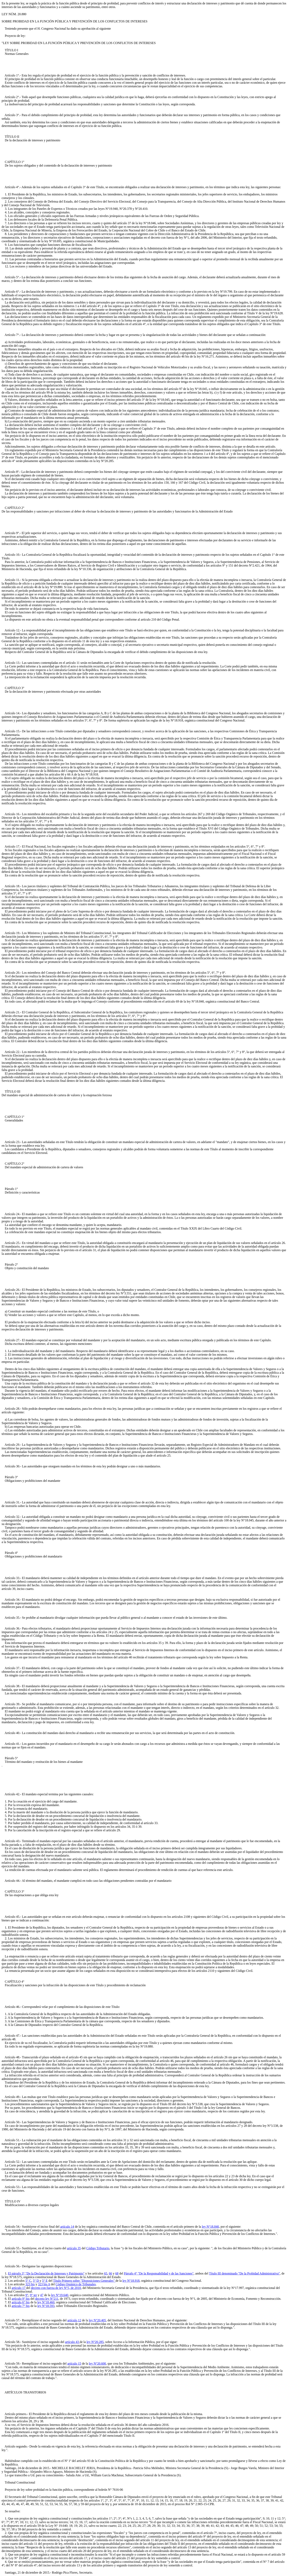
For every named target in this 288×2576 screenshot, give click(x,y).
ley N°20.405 (97, 2320)
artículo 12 (74, 2320)
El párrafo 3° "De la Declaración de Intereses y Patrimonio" (46, 2273)
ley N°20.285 (95, 2342)
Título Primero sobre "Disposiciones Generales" (84, 2280)
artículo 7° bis (21, 2306)
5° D (36, 2280)
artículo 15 (74, 2363)
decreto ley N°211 (46, 2298)
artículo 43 (72, 2342)
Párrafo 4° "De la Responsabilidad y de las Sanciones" (159, 2273)
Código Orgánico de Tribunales (76, 2284)
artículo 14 (67, 2226)
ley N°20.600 (97, 2363)
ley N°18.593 (46, 2306)
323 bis (30, 2284)
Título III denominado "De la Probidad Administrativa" (244, 2273)
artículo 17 (19, 2288)
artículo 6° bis (21, 2302)
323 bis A (44, 2284)
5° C (28, 2280)
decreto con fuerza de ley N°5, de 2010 (56, 2288)
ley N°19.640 (59, 2295)
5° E (45, 2280)
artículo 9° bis (21, 2298)
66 (110, 2273)
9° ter (33, 2295)
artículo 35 (74, 2248)
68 (116, 2273)
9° (26, 2295)
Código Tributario (97, 2248)
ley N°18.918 (131, 2280)
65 (105, 2273)
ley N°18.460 (46, 2302)
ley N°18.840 (210, 2226)
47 (41, 2295)
